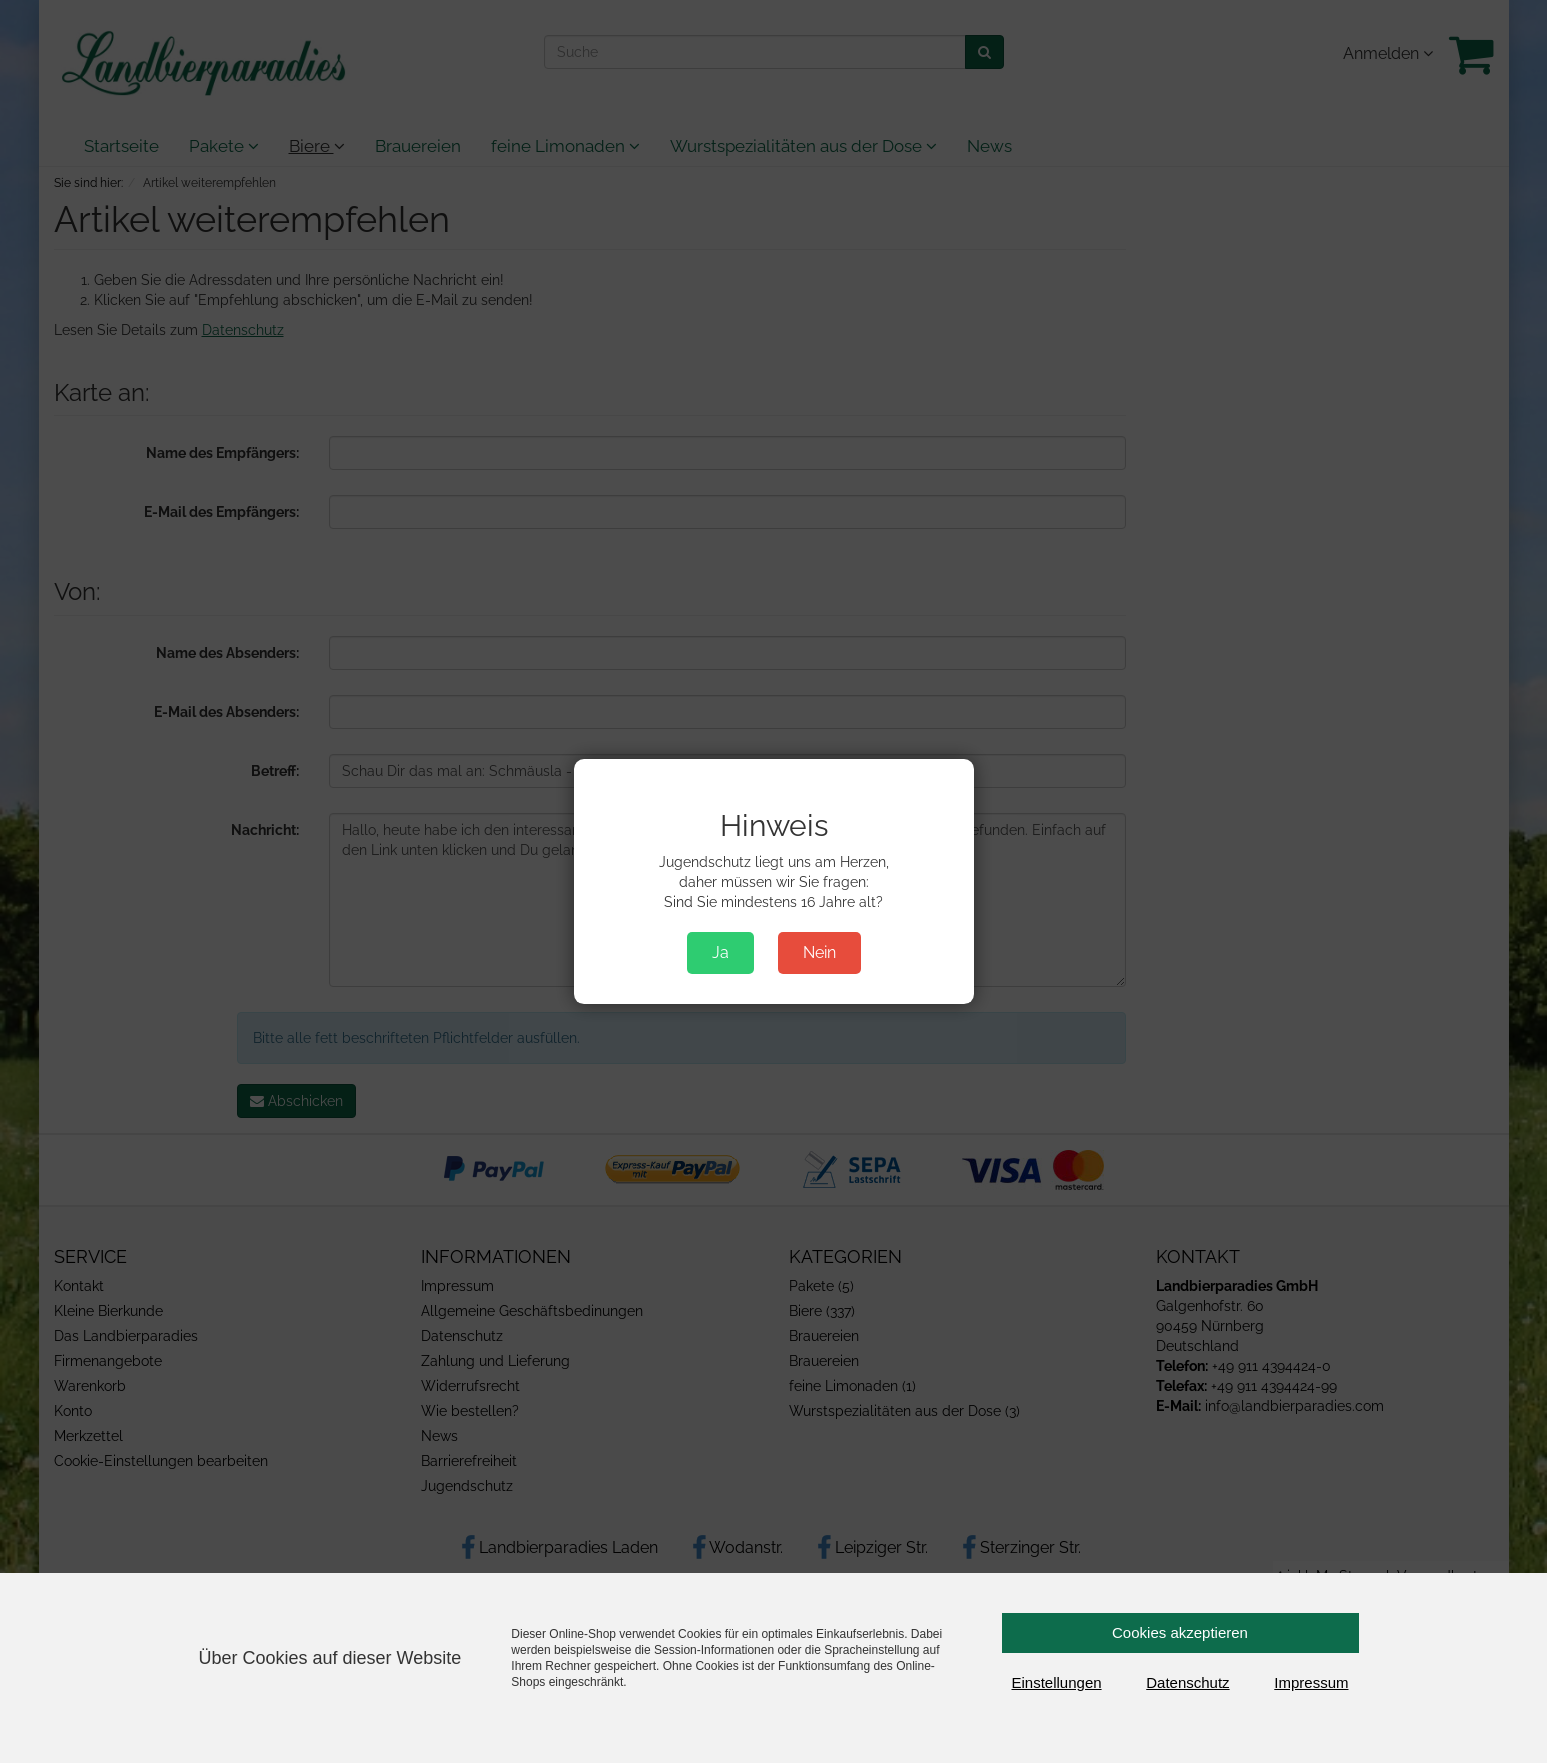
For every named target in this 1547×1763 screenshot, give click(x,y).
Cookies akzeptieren (1180, 1632)
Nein (819, 952)
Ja (720, 952)
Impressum (1311, 1682)
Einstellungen (1057, 1682)
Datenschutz (1187, 1682)
